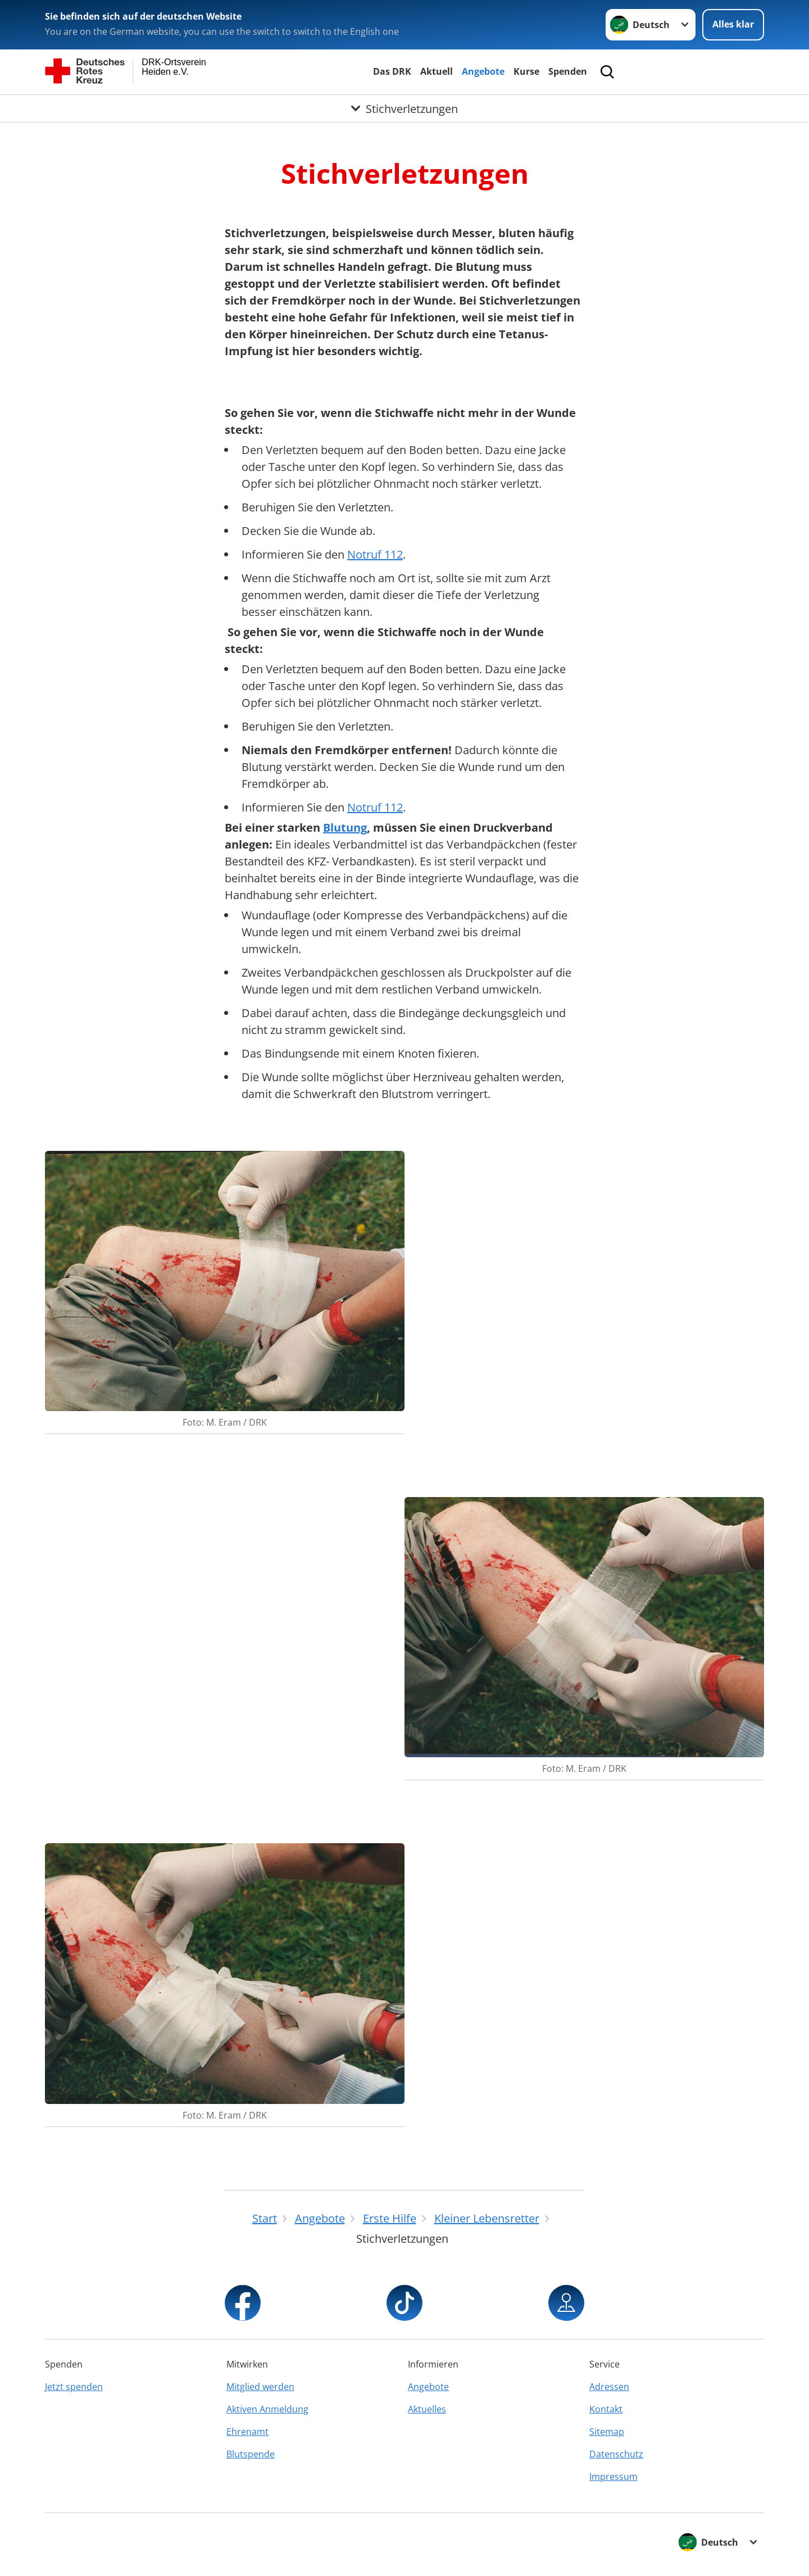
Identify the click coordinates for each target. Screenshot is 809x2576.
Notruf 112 (375, 554)
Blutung (345, 827)
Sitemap (606, 2431)
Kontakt (605, 2409)
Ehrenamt (247, 2431)
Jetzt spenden (74, 2386)
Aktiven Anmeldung (267, 2409)
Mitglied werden (260, 2386)
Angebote (483, 71)
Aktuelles (427, 2409)
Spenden (567, 71)
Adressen (609, 2386)
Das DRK (392, 71)
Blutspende (250, 2454)
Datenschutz (616, 2454)
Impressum (613, 2476)
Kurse (526, 71)
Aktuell (436, 71)
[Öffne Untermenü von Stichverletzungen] (404, 108)
